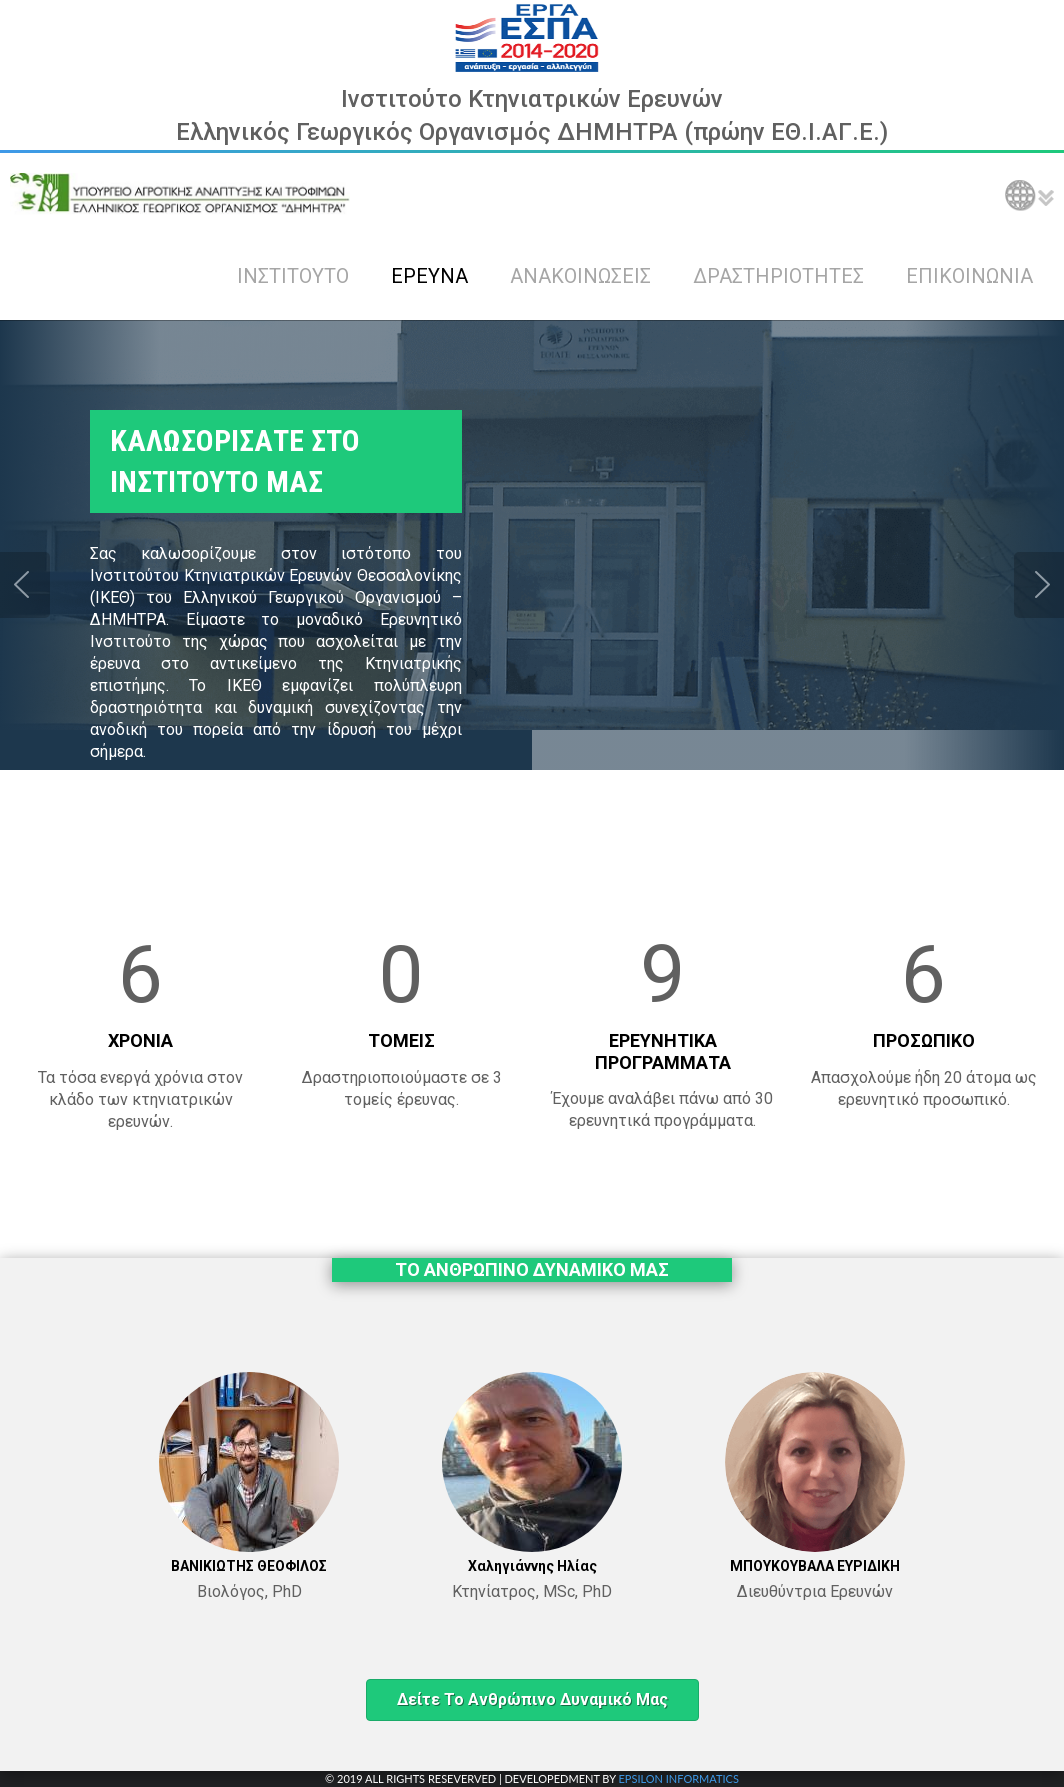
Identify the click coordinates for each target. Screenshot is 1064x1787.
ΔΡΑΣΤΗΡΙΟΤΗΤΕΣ (778, 276)
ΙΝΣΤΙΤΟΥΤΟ (293, 276)
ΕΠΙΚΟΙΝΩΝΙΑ (969, 276)
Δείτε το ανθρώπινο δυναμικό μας (532, 1699)
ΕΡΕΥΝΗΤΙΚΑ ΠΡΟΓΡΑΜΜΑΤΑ (663, 1051)
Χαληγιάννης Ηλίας (532, 1566)
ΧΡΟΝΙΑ (140, 1040)
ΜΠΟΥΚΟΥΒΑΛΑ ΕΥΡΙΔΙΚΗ (815, 1566)
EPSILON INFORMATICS (678, 1778)
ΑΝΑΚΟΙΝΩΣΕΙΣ (580, 276)
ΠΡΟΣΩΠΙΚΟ (924, 1040)
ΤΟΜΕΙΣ (401, 1040)
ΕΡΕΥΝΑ (429, 276)
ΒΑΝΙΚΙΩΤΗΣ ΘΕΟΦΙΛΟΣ (249, 1566)
